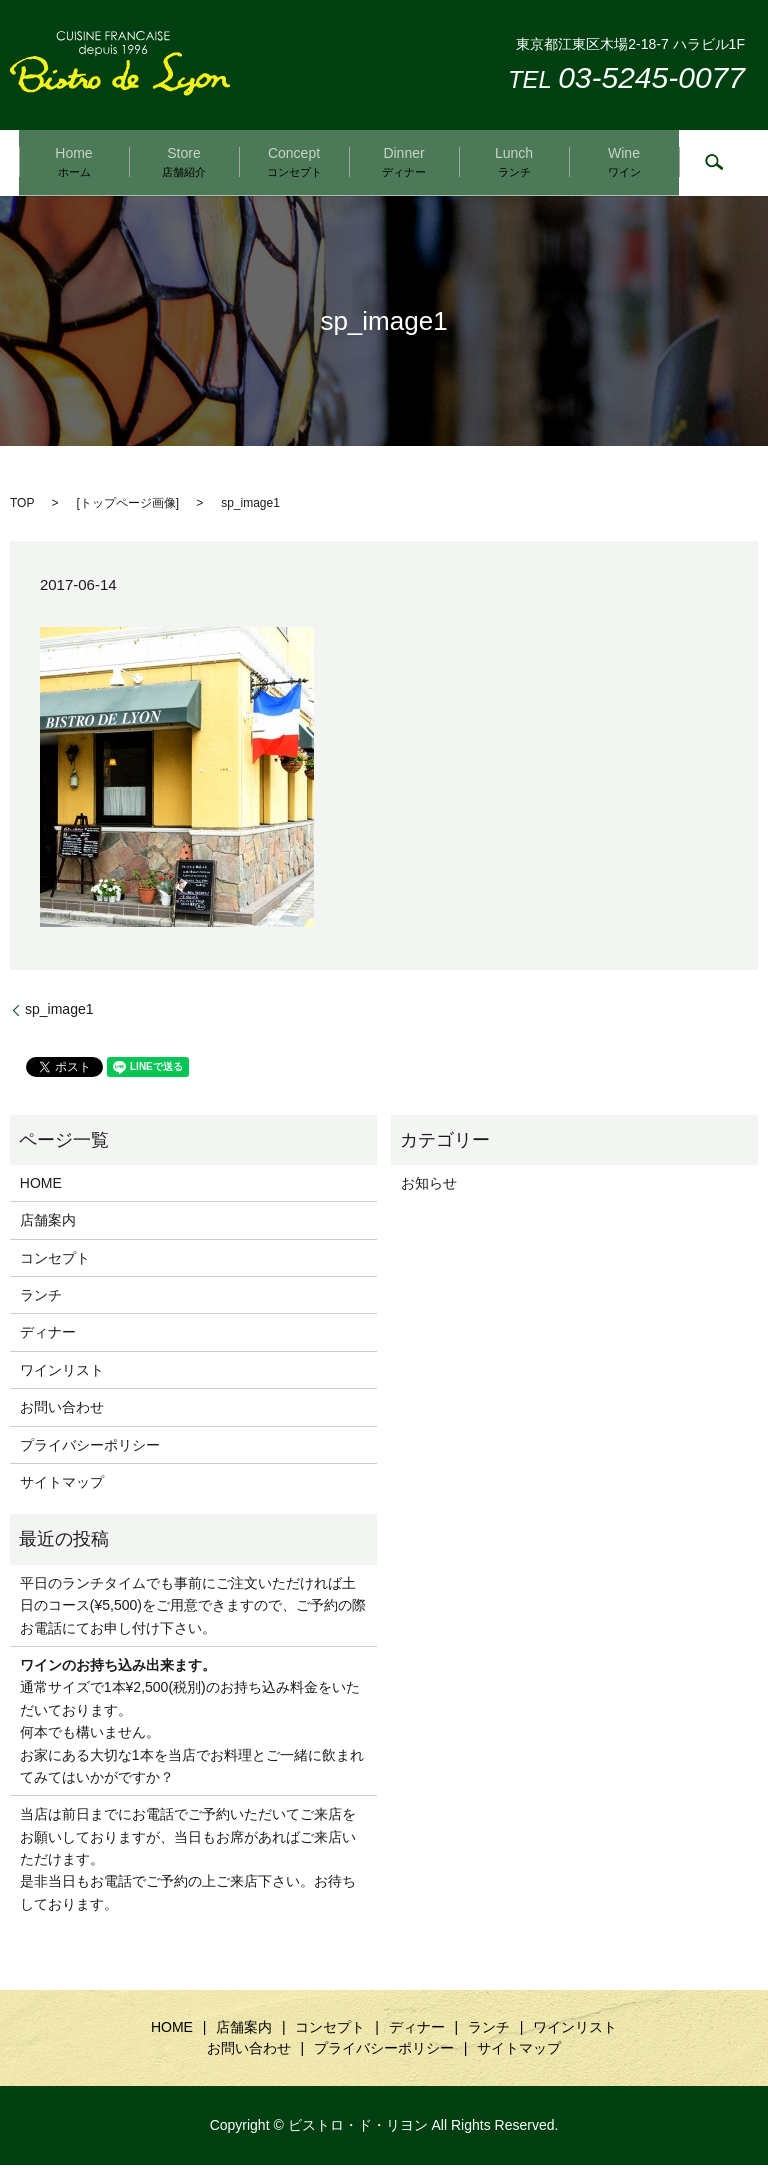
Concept (294, 162)
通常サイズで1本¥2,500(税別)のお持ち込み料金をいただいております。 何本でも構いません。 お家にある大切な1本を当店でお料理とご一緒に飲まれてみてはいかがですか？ (192, 1724)
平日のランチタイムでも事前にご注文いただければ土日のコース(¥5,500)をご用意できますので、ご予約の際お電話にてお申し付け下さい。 (193, 1608)
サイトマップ (62, 1485)
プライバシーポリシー (90, 1448)
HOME (41, 1186)
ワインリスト (62, 1373)
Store (184, 162)
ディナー (48, 1336)
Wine (624, 162)
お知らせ (429, 1186)
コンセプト (55, 1261)
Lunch (514, 162)
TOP (22, 507)
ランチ (41, 1298)
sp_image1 (59, 1012)
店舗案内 (48, 1223)
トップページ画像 (128, 507)
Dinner (404, 162)
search (714, 164)
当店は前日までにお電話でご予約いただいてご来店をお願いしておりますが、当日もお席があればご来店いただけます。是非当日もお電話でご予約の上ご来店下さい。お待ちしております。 (188, 1863)
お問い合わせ (62, 1410)
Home (73, 162)
